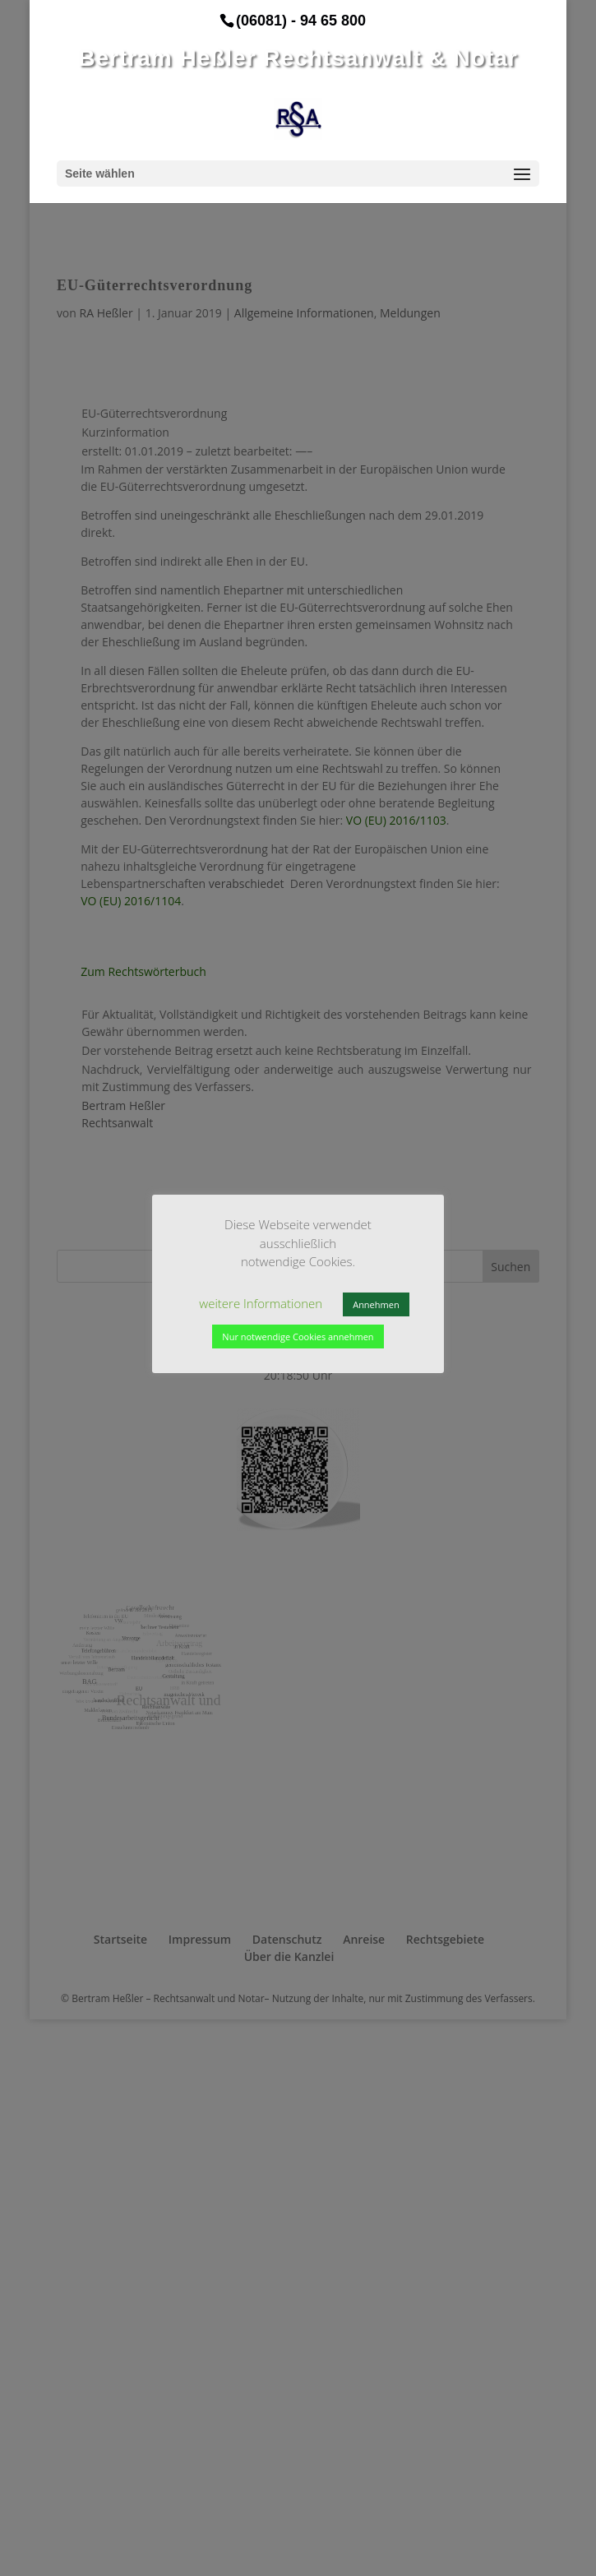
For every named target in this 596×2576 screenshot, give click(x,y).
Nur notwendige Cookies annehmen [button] (297, 1336)
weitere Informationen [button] (260, 1303)
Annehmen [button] (376, 1304)
